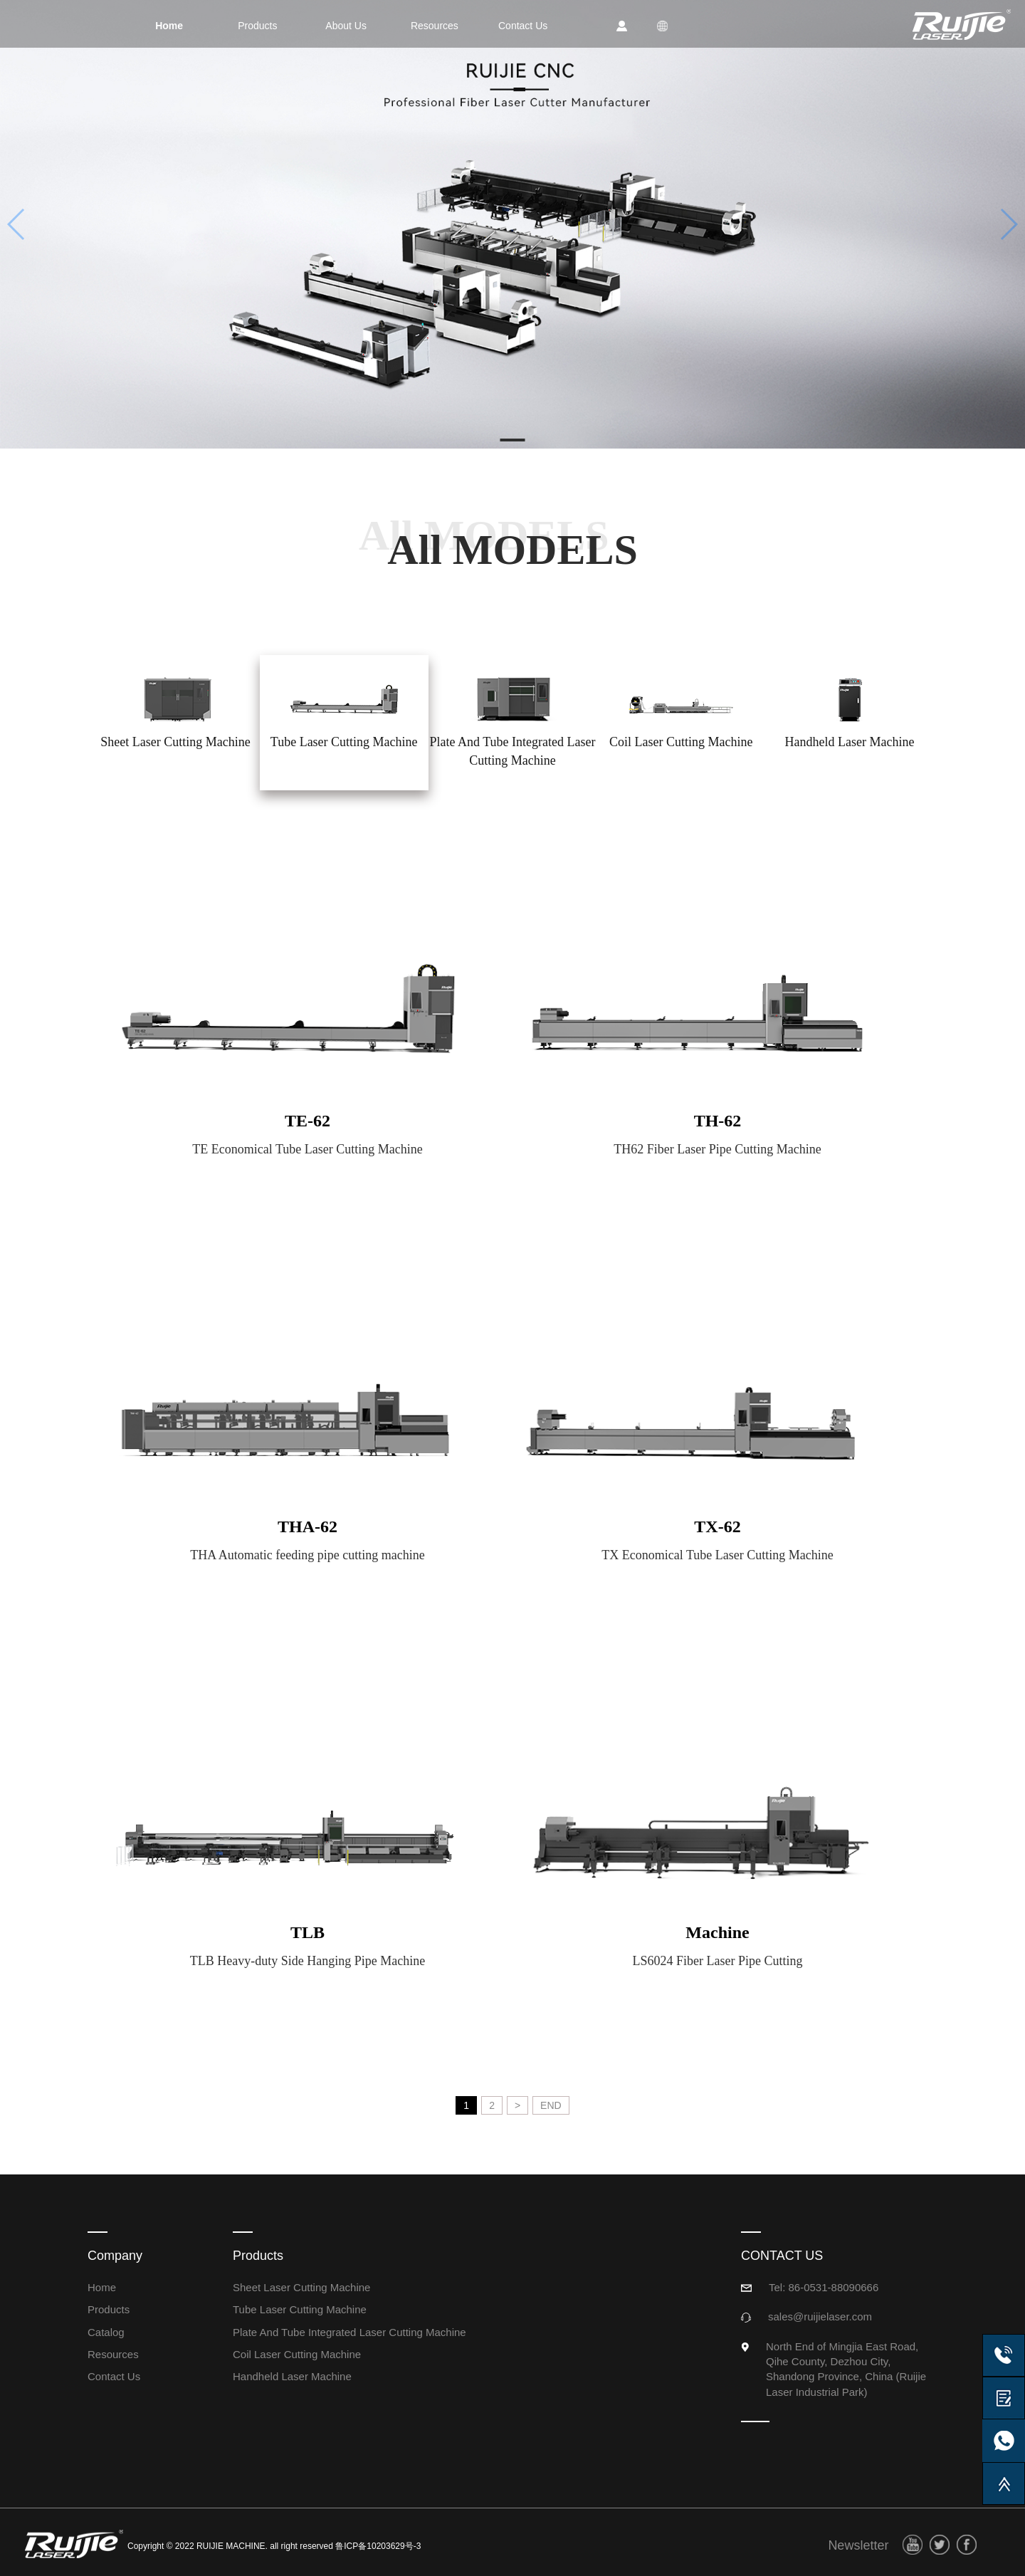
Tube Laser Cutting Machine (300, 2309)
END (551, 2105)
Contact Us (114, 2376)
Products (109, 2309)
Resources (113, 2354)
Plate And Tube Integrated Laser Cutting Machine (349, 2332)
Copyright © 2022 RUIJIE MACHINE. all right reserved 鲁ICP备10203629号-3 (274, 2546)
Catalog (106, 2332)
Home (102, 2287)
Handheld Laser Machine (292, 2376)
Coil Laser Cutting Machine (297, 2354)
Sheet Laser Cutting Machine (301, 2287)
